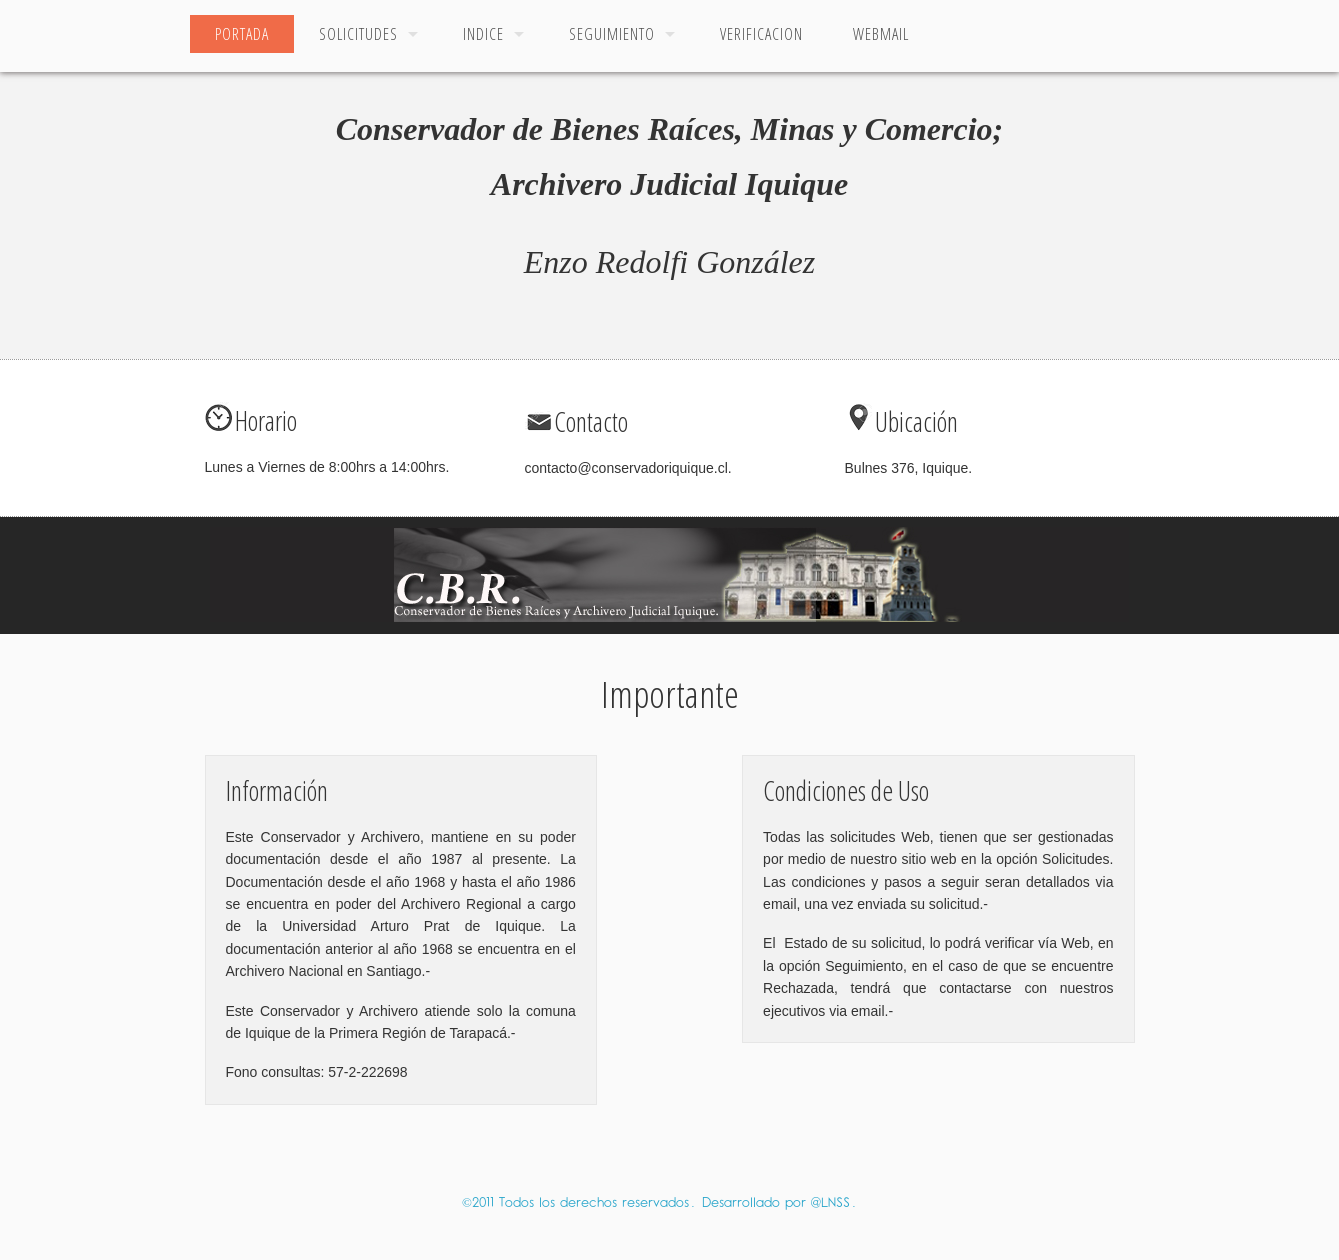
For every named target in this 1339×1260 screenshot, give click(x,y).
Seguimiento (612, 34)
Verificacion (761, 34)
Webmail (881, 34)
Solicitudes (358, 34)
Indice (483, 34)
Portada (242, 34)
